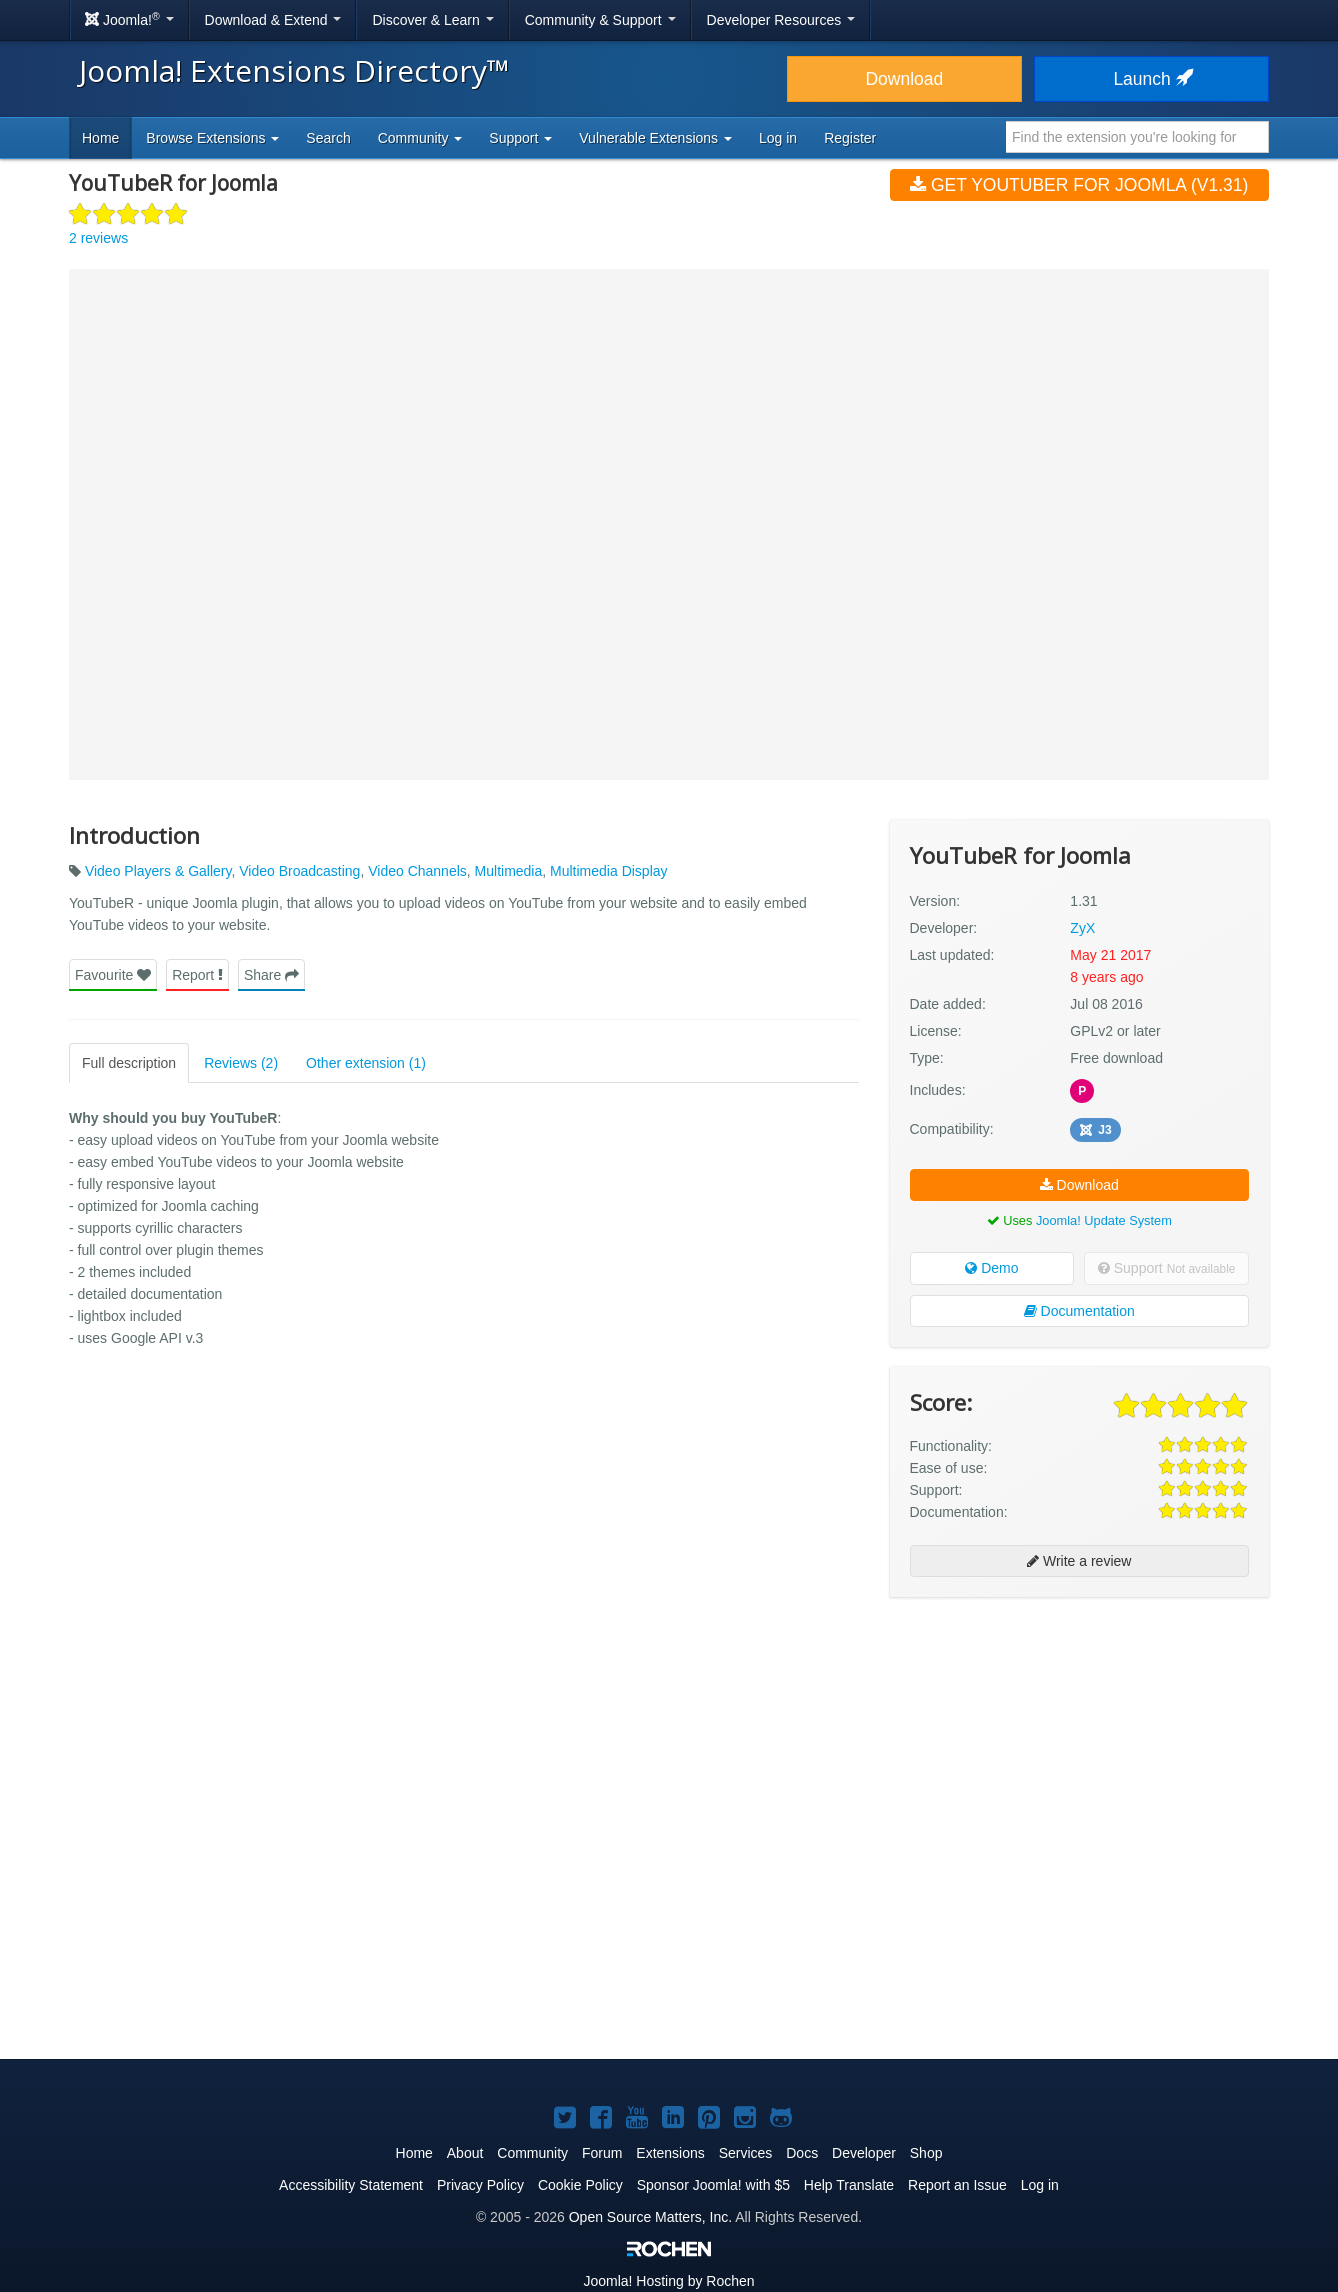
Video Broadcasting (299, 871)
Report (197, 975)
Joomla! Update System (1104, 1220)
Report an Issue (957, 2185)
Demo (991, 1268)
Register (850, 138)
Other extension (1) (366, 1063)
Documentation (1079, 1311)
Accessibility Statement (351, 2185)
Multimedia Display (608, 871)
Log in (778, 138)
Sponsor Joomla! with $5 (713, 2185)
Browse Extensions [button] (212, 138)
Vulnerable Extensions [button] (655, 138)
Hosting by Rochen (668, 2281)
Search (328, 138)
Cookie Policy (580, 2185)
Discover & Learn (432, 20)
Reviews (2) (241, 1063)
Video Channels (417, 871)
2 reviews (98, 238)
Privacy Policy (480, 2185)
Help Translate (849, 2185)
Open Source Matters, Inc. (650, 2217)
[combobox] (1137, 137)
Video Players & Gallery (158, 871)
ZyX (1082, 928)
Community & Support (600, 20)
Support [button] (520, 138)
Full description (129, 1063)
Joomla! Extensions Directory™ (294, 70)
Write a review (1079, 1561)
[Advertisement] (1079, 1742)
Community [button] (420, 138)
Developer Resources (781, 20)
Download (904, 79)
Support (1167, 1268)
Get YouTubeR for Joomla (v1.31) (1079, 185)
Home (100, 138)
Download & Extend (273, 20)
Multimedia (509, 871)
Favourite (113, 975)
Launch (1151, 79)
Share (271, 975)
